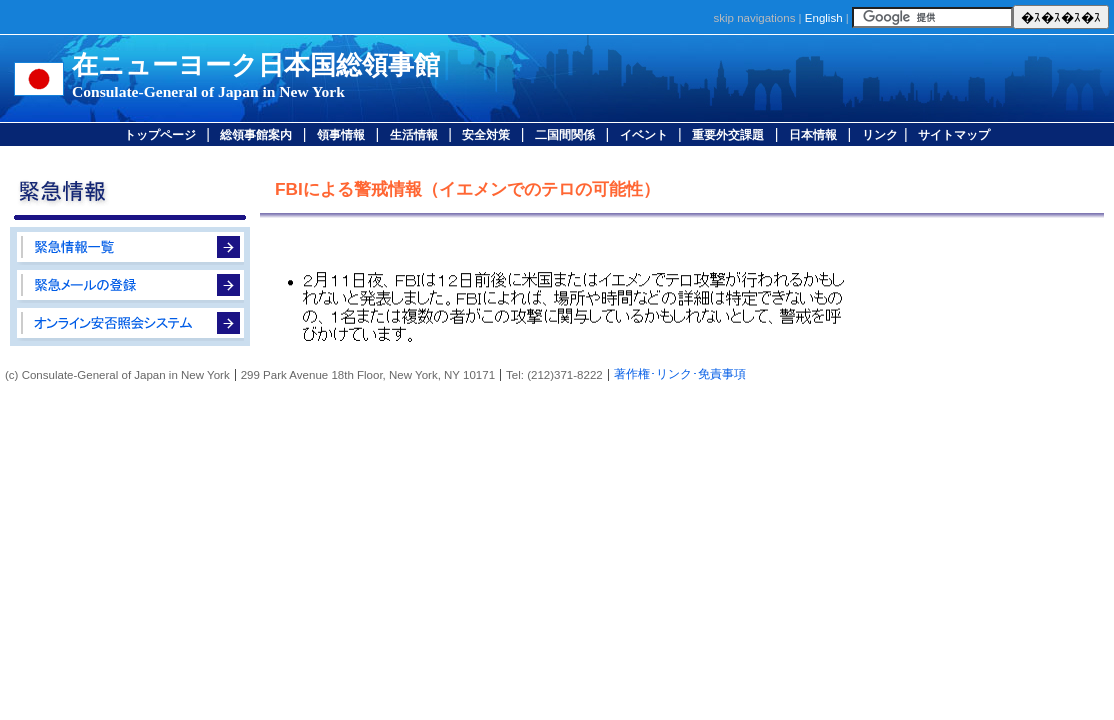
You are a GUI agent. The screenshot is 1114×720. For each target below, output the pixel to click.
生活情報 (414, 135)
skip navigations (754, 18)
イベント (644, 135)
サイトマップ (954, 135)
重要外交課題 (728, 135)
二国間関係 (565, 135)
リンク (880, 135)
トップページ (160, 135)
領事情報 (341, 135)
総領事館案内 (256, 135)
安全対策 (486, 135)
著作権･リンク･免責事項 (680, 374)
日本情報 (813, 135)
